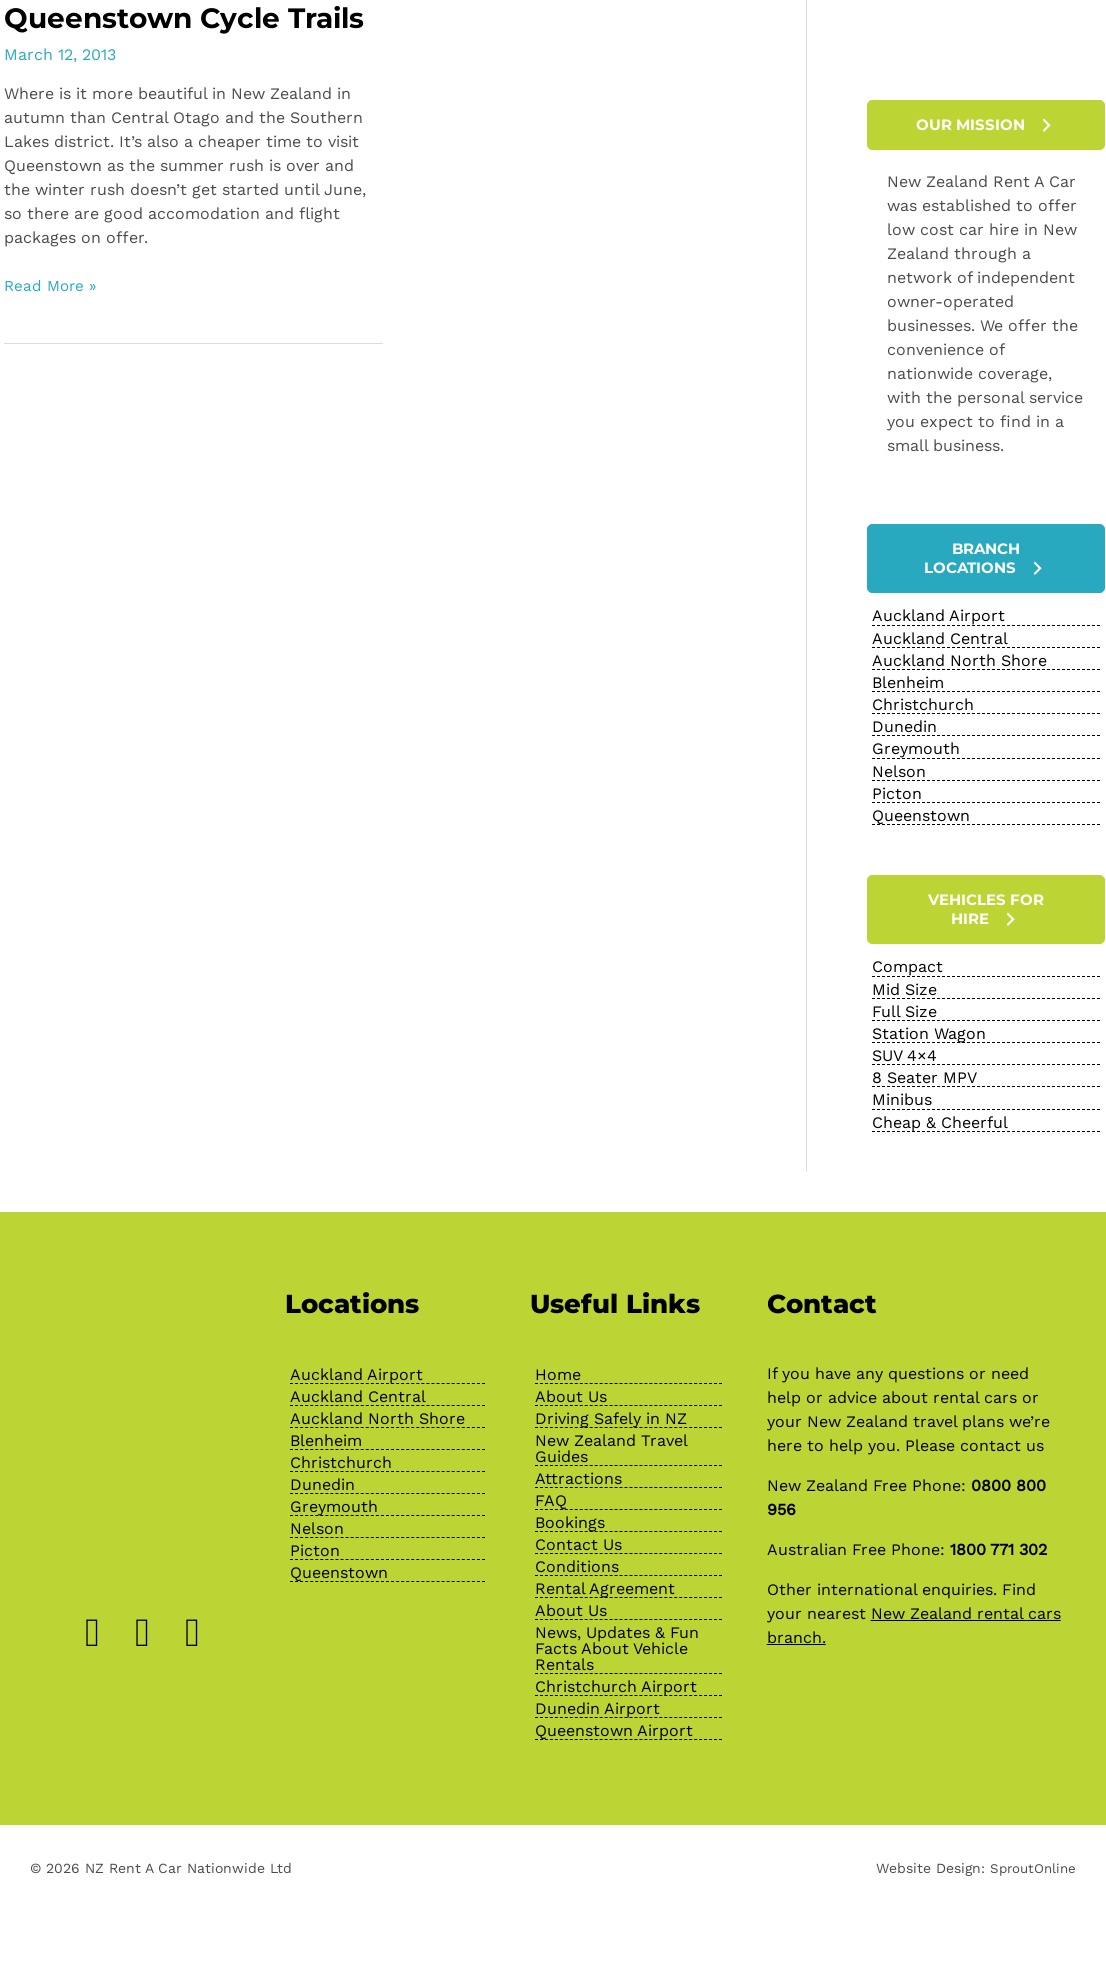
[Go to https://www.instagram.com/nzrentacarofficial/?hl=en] (143, 1628)
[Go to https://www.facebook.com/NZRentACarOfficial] (93, 1628)
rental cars (975, 1392)
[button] (986, 125)
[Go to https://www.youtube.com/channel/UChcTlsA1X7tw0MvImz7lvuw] (193, 1628)
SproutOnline (1030, 1863)
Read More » (52, 323)
